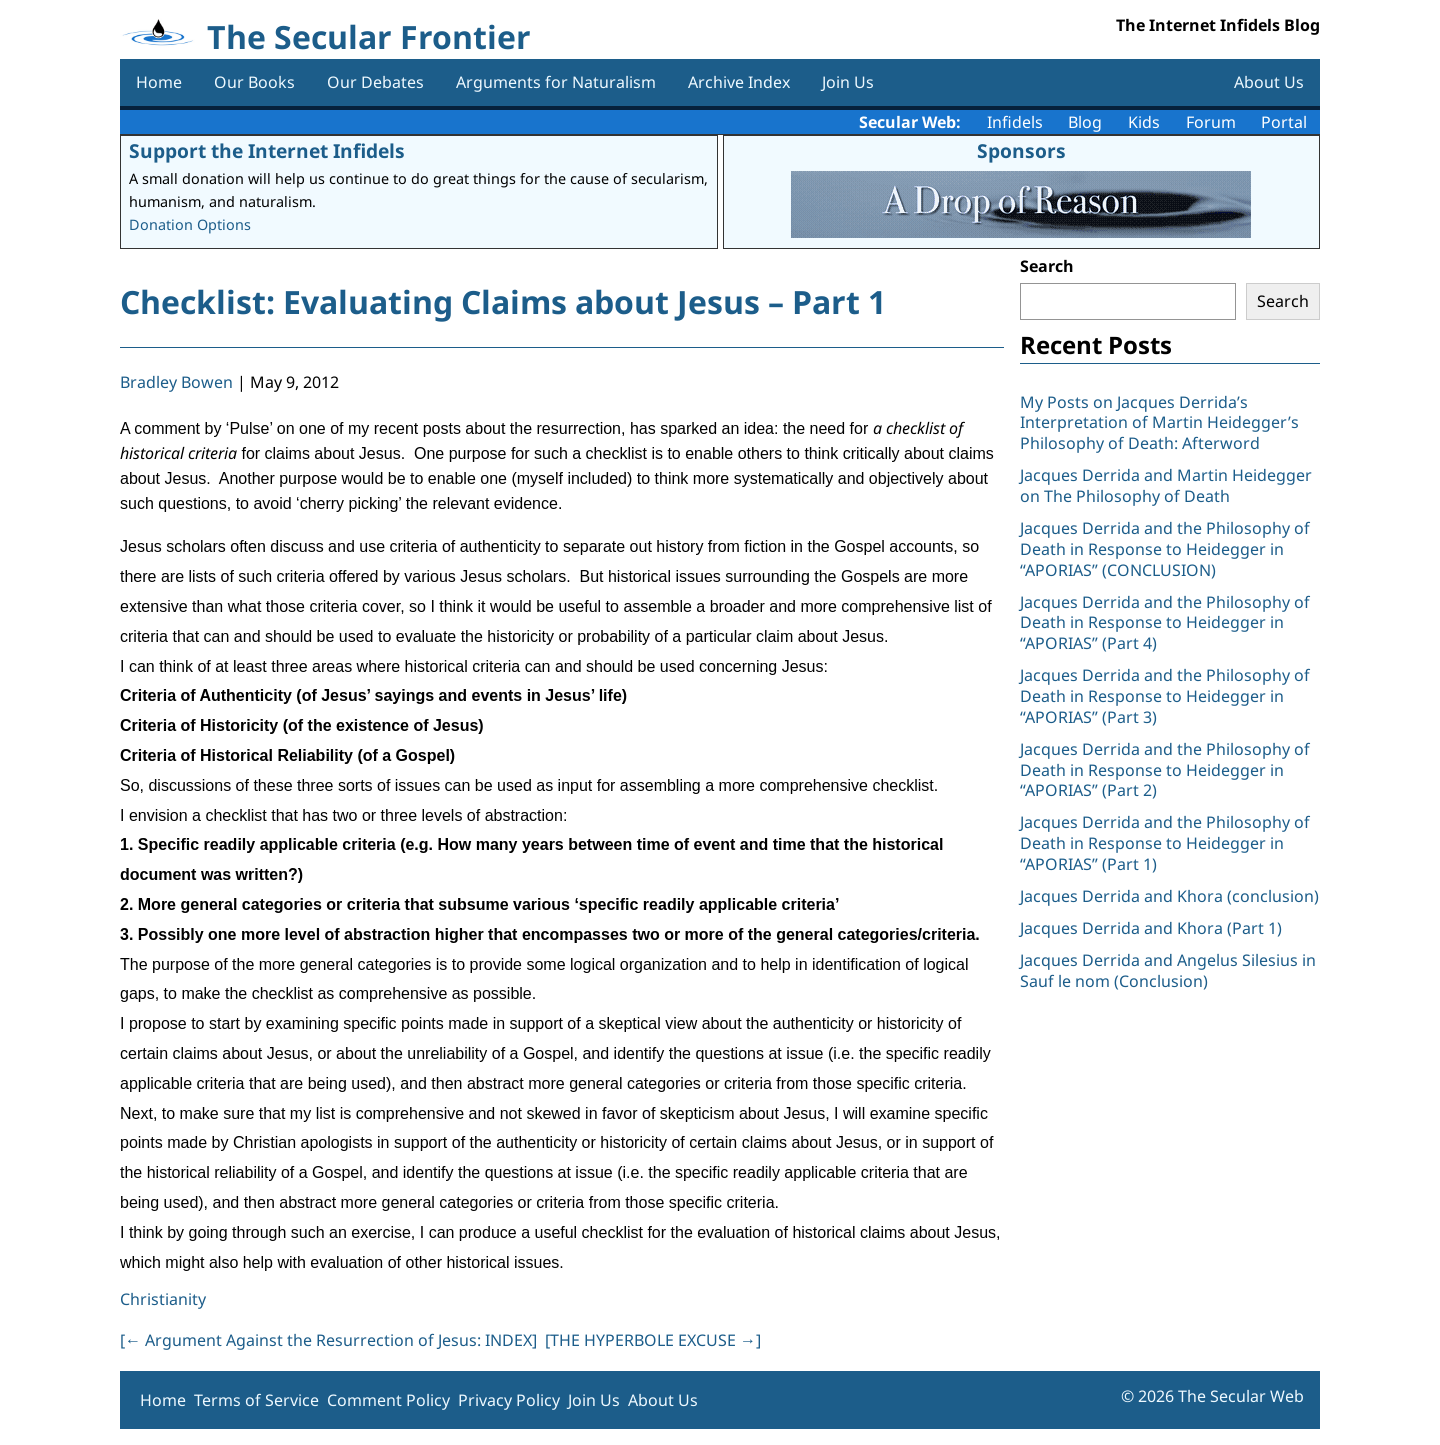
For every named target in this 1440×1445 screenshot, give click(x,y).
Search (1047, 266)
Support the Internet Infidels (267, 150)
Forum (1211, 122)
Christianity (163, 1299)
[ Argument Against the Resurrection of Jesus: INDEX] (328, 1340)
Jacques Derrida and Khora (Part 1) (1151, 928)
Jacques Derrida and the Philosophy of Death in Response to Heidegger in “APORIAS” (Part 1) (1165, 843)
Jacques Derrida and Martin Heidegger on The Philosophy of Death (1166, 485)
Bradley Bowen (176, 382)
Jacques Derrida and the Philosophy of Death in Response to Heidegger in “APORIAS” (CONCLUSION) (1165, 549)
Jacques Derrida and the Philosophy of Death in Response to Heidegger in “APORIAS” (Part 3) (1165, 696)
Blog (1085, 122)
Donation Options (190, 224)
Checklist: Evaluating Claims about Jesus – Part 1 (503, 301)
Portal (1284, 122)
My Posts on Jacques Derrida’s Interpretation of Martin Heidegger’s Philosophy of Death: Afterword (1159, 423)
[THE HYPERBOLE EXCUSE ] (653, 1340)
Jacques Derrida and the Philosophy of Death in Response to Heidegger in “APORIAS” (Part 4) (1165, 623)
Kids (1144, 122)
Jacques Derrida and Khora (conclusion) (1169, 896)
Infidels (1015, 122)
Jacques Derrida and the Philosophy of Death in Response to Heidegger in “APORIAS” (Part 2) (1165, 770)
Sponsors (1021, 150)
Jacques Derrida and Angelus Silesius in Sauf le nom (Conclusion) (1168, 970)
